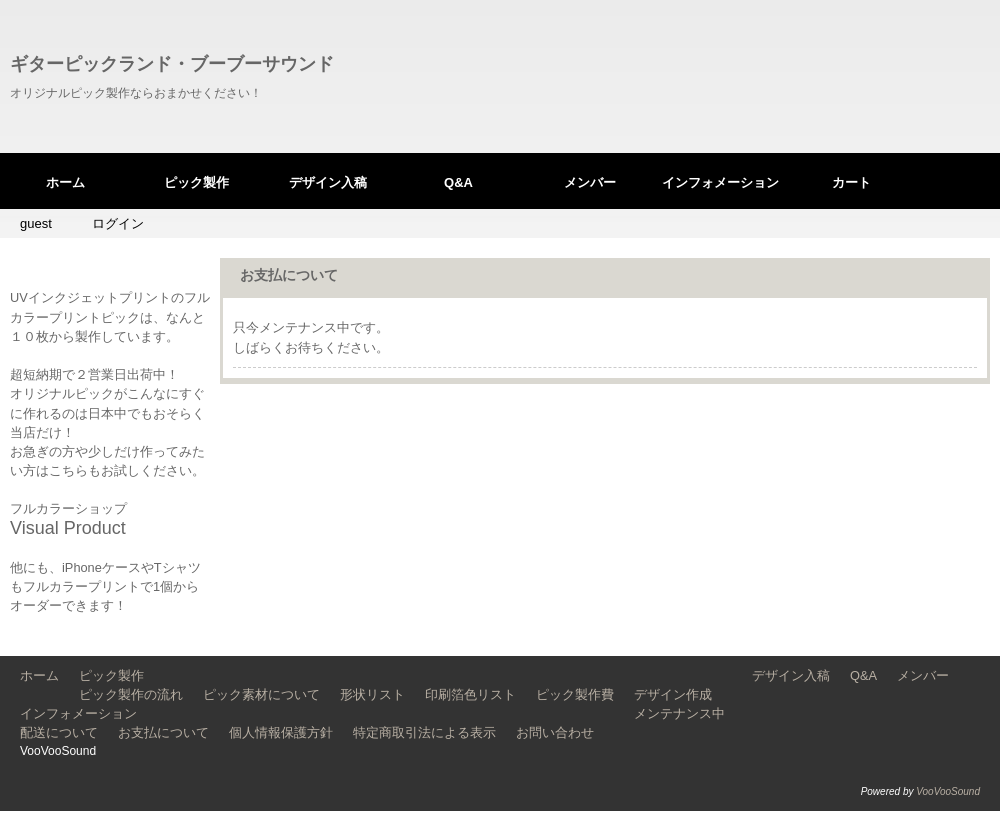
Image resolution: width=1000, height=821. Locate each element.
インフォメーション (720, 182)
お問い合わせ (555, 732)
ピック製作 (196, 182)
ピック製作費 (575, 694)
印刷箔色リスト (470, 694)
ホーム (65, 182)
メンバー (590, 182)
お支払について (163, 732)
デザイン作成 (673, 694)
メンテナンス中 (679, 713)
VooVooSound (948, 791)
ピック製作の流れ (131, 694)
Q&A (458, 182)
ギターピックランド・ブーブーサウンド (172, 64)
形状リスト (372, 694)
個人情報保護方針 (281, 732)
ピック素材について (261, 694)
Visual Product (68, 528)
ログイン (118, 223)
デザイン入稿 (328, 182)
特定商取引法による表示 (424, 732)
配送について (59, 732)
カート (851, 182)
